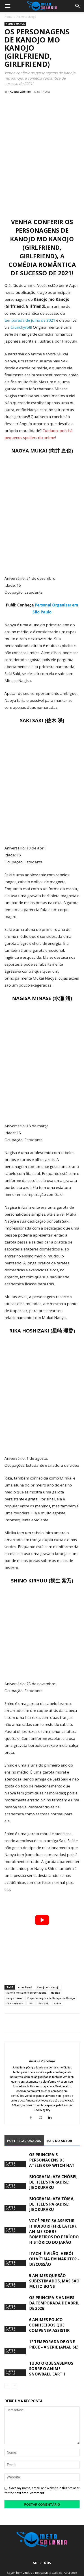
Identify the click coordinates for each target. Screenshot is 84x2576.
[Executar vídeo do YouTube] (42, 1920)
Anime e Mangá (26, 17)
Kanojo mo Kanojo (48, 1987)
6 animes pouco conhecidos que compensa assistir (49, 2325)
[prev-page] (7, 2385)
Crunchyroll (21, 327)
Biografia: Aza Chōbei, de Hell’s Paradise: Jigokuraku (53, 2182)
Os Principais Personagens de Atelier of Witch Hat (51, 2160)
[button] (7, 6)
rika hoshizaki (15, 2003)
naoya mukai (14, 1998)
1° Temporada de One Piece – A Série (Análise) (53, 2344)
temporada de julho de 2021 (29, 320)
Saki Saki (43, 2003)
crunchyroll (25, 1987)
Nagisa (55, 1992)
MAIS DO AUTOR (59, 2141)
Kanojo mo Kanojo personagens (26, 1992)
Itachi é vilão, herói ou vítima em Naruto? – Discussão (54, 2259)
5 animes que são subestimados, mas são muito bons (54, 2281)
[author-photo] (42, 2053)
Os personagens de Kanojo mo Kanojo (51, 1998)
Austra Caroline (20, 91)
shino (57, 2003)
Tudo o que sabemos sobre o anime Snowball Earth (51, 2369)
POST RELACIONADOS (24, 2141)
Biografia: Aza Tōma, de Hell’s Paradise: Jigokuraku (52, 2204)
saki (30, 2003)
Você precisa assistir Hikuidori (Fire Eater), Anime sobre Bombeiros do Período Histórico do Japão (54, 2231)
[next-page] (14, 2385)
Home (8, 17)
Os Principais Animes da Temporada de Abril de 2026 (54, 2303)
